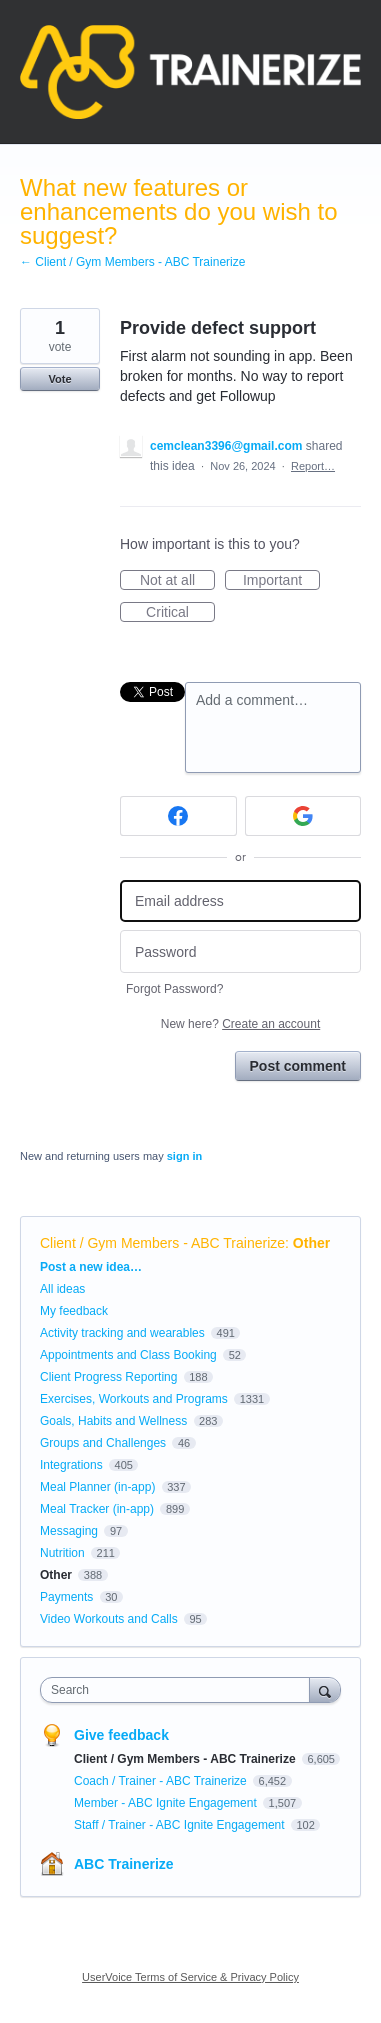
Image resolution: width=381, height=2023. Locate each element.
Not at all (177, 581)
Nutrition (62, 1553)
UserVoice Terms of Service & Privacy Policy (190, 1977)
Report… (313, 466)
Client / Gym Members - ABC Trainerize (162, 1243)
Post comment (298, 1066)
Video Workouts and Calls (109, 1619)
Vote (59, 379)
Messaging (69, 1531)
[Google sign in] (303, 816)
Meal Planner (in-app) (97, 1487)
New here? (240, 1024)
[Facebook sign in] (178, 816)
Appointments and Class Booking (128, 1355)
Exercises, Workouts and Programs (135, 1399)
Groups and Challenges (103, 1443)
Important (281, 581)
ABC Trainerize (124, 1864)
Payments (66, 1597)
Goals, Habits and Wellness (113, 1421)
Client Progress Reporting (108, 1377)
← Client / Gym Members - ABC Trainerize (132, 262)
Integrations (71, 1465)
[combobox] (179, 1690)
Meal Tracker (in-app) (97, 1509)
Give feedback (121, 1735)
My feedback (74, 1311)
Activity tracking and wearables (122, 1333)
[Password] (240, 951)
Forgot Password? (174, 989)
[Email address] (240, 901)
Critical (180, 613)
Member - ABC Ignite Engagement (167, 1803)
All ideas (62, 1289)
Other (311, 1243)
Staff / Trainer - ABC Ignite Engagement (181, 1825)
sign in (184, 1156)
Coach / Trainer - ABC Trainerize (162, 1781)
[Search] (325, 1689)
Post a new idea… (91, 1267)
